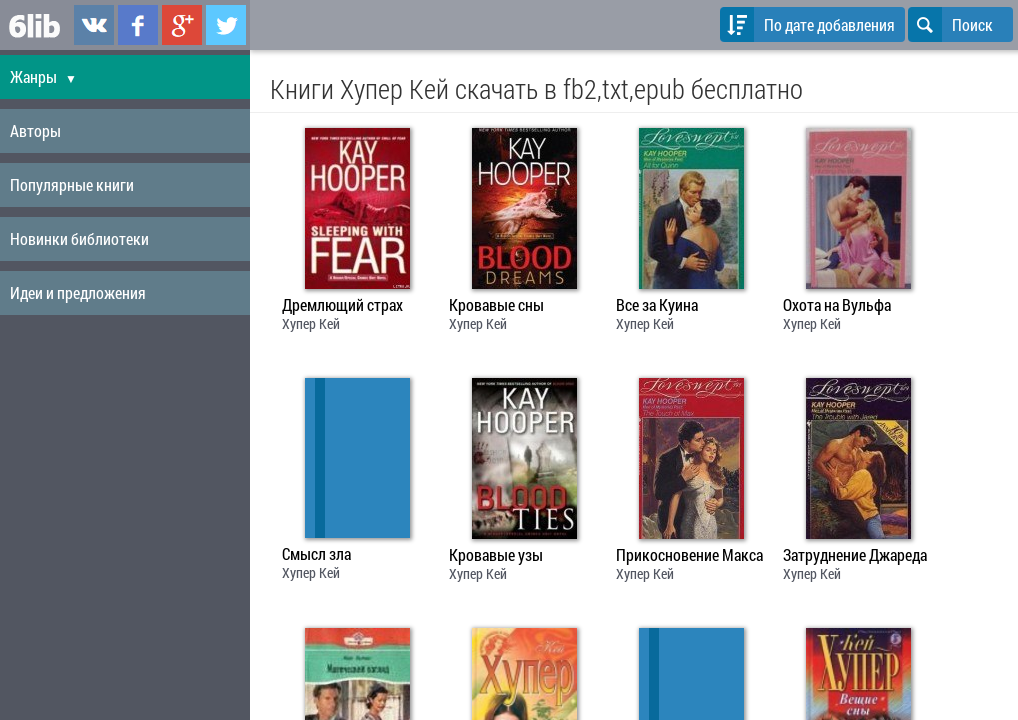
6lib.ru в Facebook (138, 25)
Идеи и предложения (78, 292)
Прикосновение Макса (689, 555)
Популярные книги (72, 184)
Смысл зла (316, 554)
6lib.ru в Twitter (226, 25)
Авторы (35, 130)
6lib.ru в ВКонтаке (94, 25)
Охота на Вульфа (837, 305)
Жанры (43, 76)
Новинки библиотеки (79, 238)
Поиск (950, 24)
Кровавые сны (496, 305)
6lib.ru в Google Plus (182, 25)
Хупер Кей (311, 323)
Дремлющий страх (342, 305)
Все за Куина (657, 305)
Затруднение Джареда (855, 555)
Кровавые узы (496, 555)
